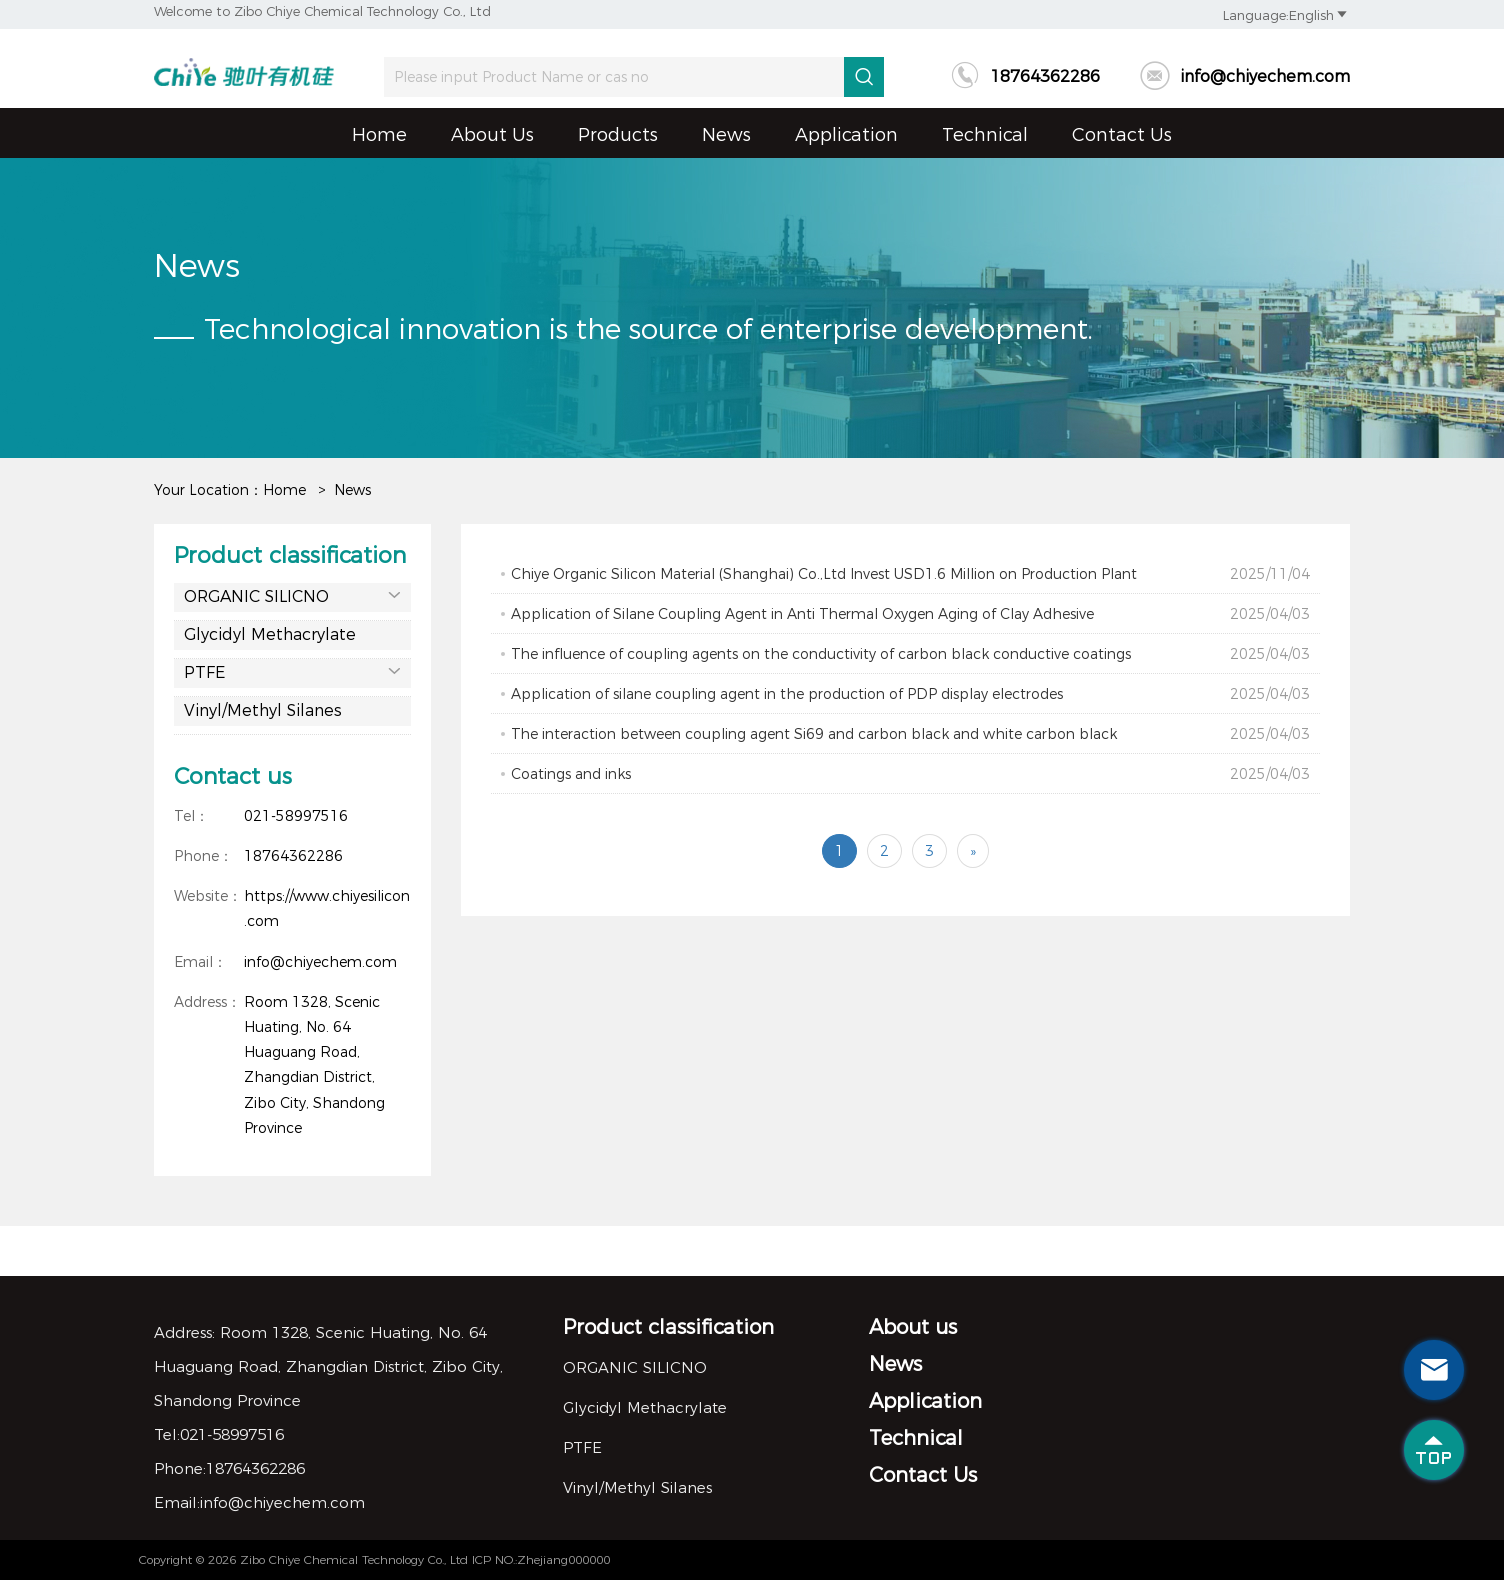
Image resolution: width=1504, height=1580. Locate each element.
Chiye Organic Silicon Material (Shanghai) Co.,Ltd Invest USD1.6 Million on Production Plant (911, 574)
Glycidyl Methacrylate (270, 634)
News (726, 135)
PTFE (292, 671)
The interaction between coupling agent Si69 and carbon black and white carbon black (911, 734)
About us (492, 135)
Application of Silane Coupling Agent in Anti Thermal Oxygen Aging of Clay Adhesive (911, 614)
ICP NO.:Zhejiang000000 (541, 1559)
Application (846, 135)
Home (379, 135)
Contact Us (1122, 135)
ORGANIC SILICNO (292, 595)
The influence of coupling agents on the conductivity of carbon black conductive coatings (911, 654)
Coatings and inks (911, 774)
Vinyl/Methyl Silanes (263, 710)
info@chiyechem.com (1245, 76)
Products (618, 135)
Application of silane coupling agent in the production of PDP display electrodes (911, 694)
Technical (985, 135)
